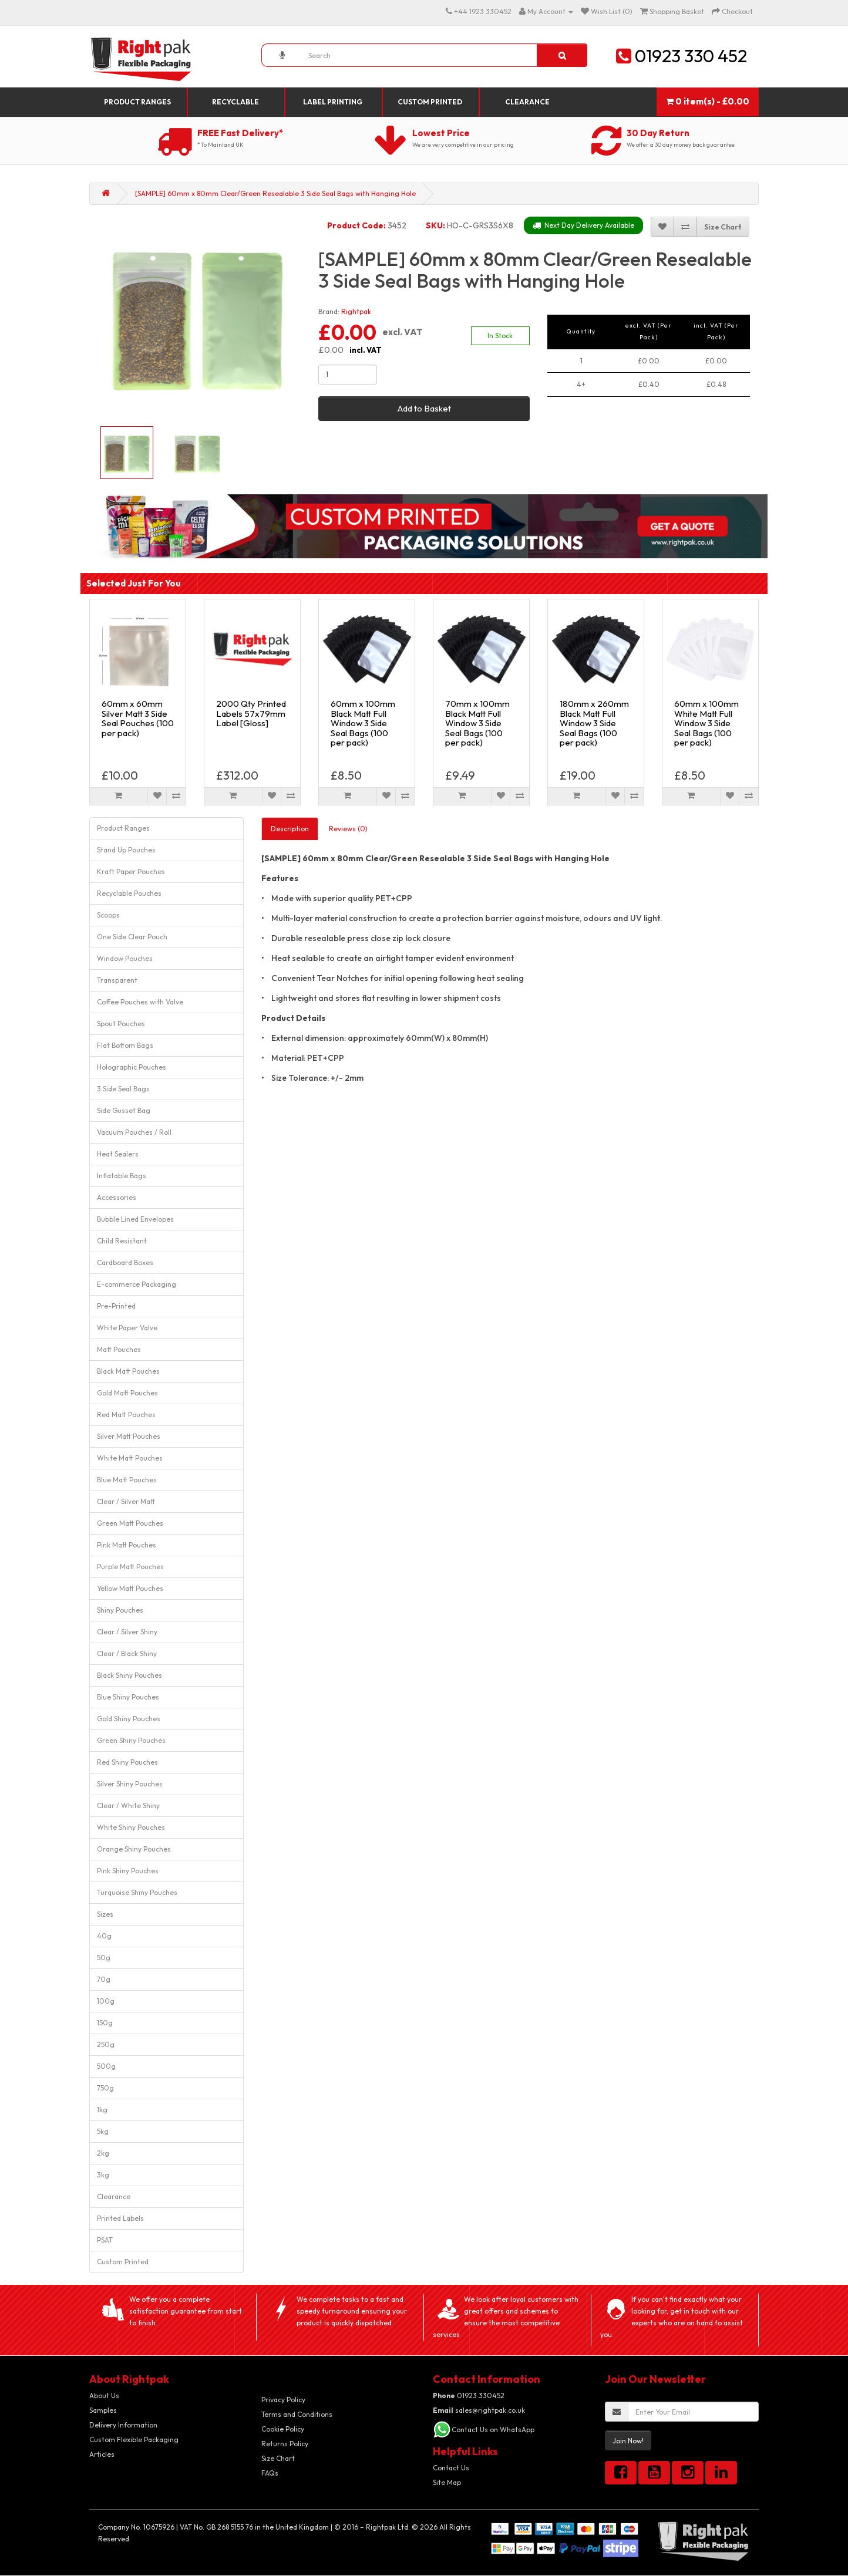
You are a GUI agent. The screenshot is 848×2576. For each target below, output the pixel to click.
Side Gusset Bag (123, 1110)
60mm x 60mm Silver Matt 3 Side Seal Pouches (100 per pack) (138, 718)
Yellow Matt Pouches (130, 1588)
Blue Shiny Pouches (128, 1696)
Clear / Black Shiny (127, 1653)
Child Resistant (122, 1240)
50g (103, 1957)
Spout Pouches (121, 1023)
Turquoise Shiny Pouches (137, 1892)
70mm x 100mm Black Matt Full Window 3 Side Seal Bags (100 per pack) (477, 723)
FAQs (269, 2473)
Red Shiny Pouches (127, 1762)
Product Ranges (137, 101)
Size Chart (278, 2458)
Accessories (116, 1197)
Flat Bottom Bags (125, 1045)
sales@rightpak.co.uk (479, 2410)
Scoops (108, 915)
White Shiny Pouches (131, 1827)
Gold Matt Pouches (127, 1392)
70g (103, 1979)
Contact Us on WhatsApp (493, 2429)
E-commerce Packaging (136, 1284)
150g (105, 2022)
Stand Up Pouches (126, 849)
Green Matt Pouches (130, 1523)
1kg (102, 2109)
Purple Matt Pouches (130, 1566)
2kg (103, 2153)
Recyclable (235, 101)
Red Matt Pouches (126, 1414)
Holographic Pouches (131, 1067)
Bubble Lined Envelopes (135, 1219)
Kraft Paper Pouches (131, 871)
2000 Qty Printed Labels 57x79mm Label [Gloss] (251, 713)
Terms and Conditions (296, 2414)
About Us (104, 2395)
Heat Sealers (118, 1153)
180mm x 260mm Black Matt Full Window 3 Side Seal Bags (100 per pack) (594, 723)
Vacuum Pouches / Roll (134, 1132)
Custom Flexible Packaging (134, 2439)
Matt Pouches (119, 1349)
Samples (103, 2410)
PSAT (105, 2240)
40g (104, 1935)
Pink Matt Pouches (126, 1544)
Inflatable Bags (121, 1175)
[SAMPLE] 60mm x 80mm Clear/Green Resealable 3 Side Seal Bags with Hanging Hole (275, 193)
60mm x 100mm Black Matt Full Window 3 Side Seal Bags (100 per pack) (363, 723)
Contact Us (451, 2467)
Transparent (117, 980)
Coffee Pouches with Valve (140, 1001)
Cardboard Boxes (125, 1262)
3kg (103, 2174)
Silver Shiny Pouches (130, 1783)
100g (106, 2001)
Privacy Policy (283, 2399)
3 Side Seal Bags (123, 1088)
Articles (102, 2454)
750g (105, 2087)
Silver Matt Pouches (128, 1436)
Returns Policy (284, 2443)
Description (290, 828)
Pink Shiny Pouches (128, 1870)
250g (106, 2044)
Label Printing (332, 101)
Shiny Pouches (120, 1610)
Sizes (105, 1914)
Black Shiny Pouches (129, 1675)
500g (106, 2066)
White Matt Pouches (130, 1458)
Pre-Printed (116, 1306)
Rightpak (356, 311)
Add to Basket (424, 408)
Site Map (447, 2482)
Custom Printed (430, 101)
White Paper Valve (127, 1327)
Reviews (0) (348, 828)
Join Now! (628, 2440)
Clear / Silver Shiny (127, 1631)
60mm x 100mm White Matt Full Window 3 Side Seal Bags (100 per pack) (706, 723)
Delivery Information (123, 2424)
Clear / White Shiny (128, 1805)
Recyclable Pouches (129, 893)
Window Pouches (125, 958)
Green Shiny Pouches (131, 1740)
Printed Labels (120, 2218)
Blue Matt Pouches (127, 1479)
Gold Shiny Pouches (128, 1718)
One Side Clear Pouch (132, 936)
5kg (103, 2131)
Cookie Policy (282, 2429)
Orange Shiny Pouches (134, 1849)
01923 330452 (468, 2395)
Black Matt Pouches (128, 1371)
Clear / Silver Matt (126, 1501)
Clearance (527, 101)
